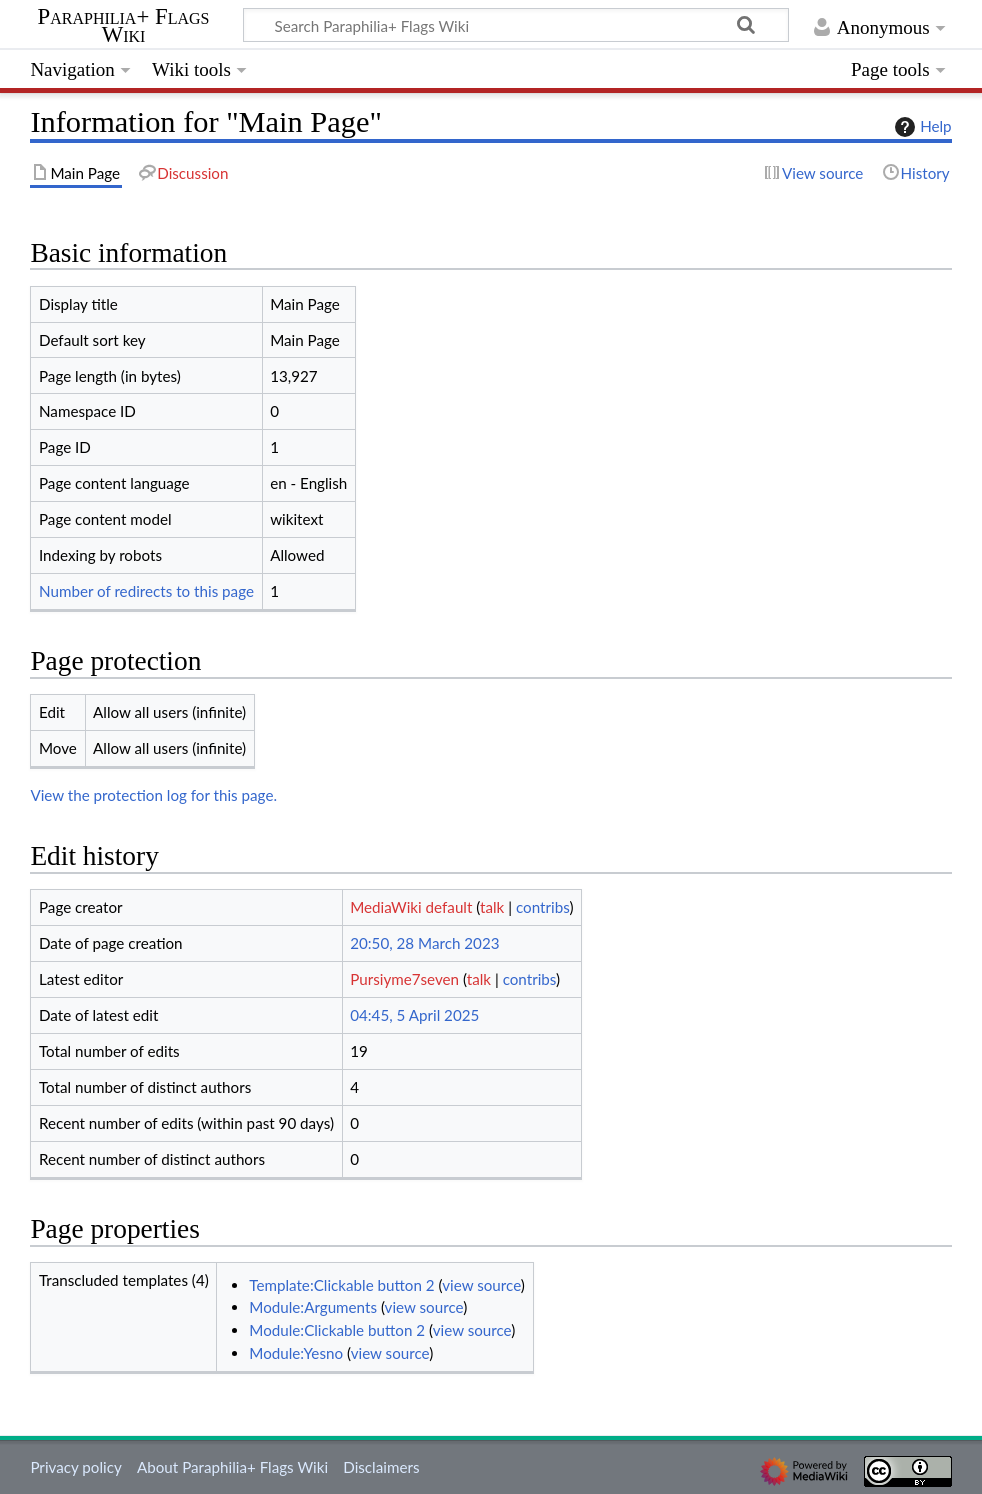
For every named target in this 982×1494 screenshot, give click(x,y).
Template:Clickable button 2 (341, 1285)
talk (492, 907)
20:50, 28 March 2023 (424, 943)
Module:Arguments (313, 1307)
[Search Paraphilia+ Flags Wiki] (516, 25)
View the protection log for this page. (153, 795)
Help (920, 127)
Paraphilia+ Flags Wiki (124, 26)
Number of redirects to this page (146, 591)
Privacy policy (75, 1467)
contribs (542, 907)
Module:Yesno (296, 1353)
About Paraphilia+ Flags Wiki (232, 1467)
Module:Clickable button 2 (337, 1330)
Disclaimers (381, 1467)
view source (481, 1285)
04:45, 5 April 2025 (414, 1015)
